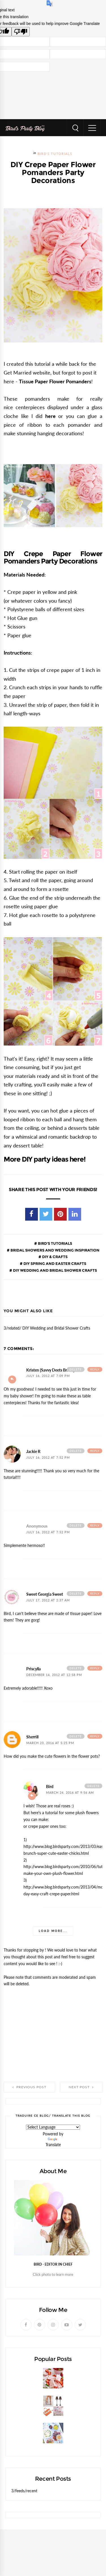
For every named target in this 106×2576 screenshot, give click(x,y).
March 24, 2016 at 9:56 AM (70, 1792)
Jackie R (33, 1452)
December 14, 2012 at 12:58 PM (54, 1675)
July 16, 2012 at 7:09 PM (48, 1376)
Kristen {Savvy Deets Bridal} (50, 1370)
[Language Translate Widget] (53, 2127)
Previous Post (29, 2087)
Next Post (81, 2087)
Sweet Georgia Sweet (44, 1594)
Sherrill (32, 1737)
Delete (76, 1369)
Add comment (12, 1379)
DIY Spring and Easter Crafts (54, 1263)
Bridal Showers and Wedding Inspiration (54, 1250)
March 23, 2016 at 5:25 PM (50, 1743)
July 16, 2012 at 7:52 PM (48, 1457)
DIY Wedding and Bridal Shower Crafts (54, 1270)
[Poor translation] (21, 31)
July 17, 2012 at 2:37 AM (48, 1600)
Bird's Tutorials (55, 153)
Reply (94, 1369)
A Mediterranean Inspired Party (40, 2446)
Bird (49, 1787)
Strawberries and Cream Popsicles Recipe (50, 2391)
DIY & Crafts (54, 1256)
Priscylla (33, 1669)
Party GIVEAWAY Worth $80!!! (39, 2419)
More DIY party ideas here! (45, 1159)
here (50, 416)
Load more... (53, 1930)
